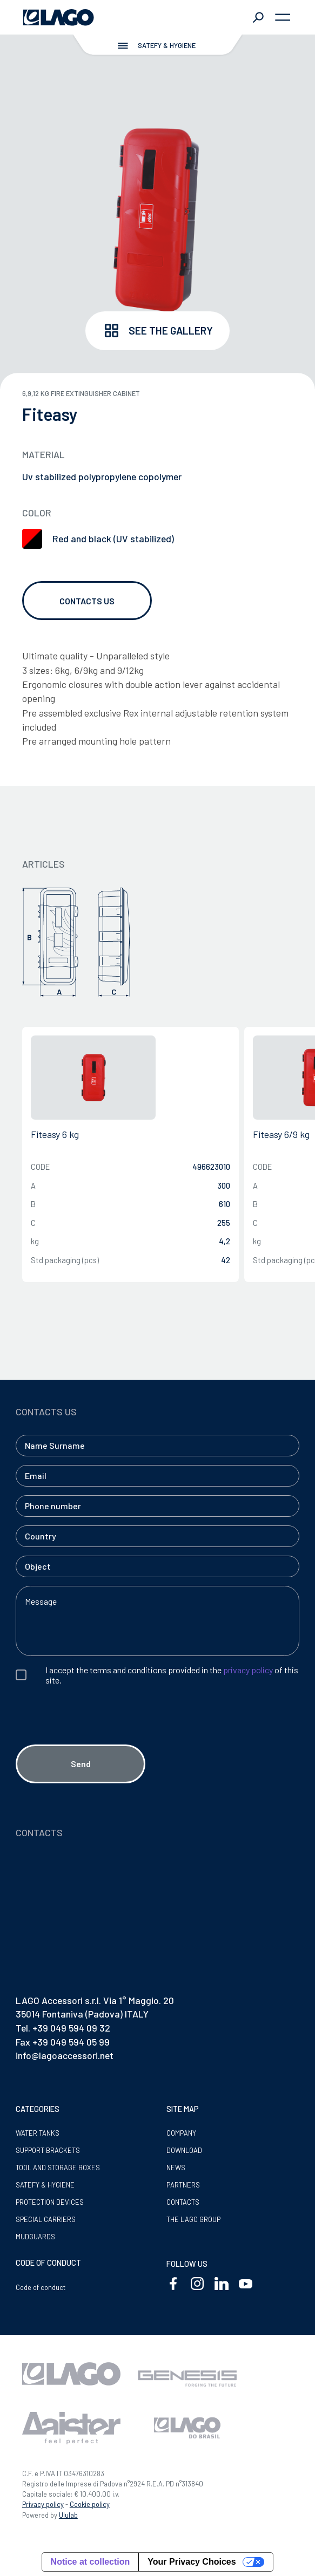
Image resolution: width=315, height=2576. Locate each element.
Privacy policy (43, 2504)
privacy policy (248, 1670)
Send (81, 1764)
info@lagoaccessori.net (64, 2055)
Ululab (68, 2515)
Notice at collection (90, 2561)
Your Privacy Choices (192, 2561)
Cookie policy (90, 2504)
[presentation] (98, 1734)
